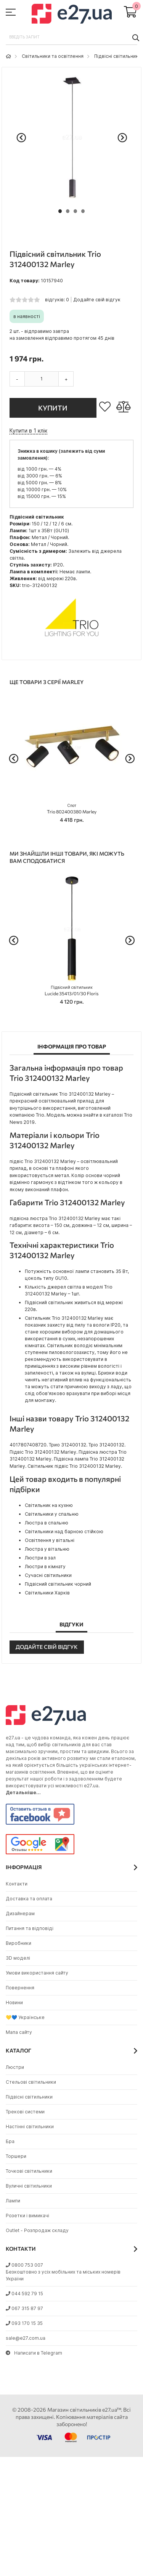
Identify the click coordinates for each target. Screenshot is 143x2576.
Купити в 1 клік (28, 430)
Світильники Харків (47, 1593)
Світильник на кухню (49, 1505)
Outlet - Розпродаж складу (37, 2230)
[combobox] (71, 37)
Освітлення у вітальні (49, 1540)
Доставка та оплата (29, 1898)
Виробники (18, 1943)
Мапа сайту (19, 2032)
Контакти (16, 1884)
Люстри (15, 2067)
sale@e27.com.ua (25, 2338)
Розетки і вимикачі (27, 2215)
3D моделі (18, 1958)
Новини (14, 2002)
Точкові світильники (29, 2171)
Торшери (16, 2156)
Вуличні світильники (29, 2186)
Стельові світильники (31, 2082)
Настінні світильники (30, 2126)
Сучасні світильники (48, 1575)
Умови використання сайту (37, 1973)
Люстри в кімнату (45, 1566)
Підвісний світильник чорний (58, 1584)
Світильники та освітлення (53, 56)
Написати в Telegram (34, 2353)
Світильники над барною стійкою (64, 1531)
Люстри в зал (40, 1558)
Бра (10, 2141)
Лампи (13, 2201)
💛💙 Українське (25, 2017)
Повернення (20, 1987)
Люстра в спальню (46, 1523)
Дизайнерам (20, 1913)
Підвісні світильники (117, 56)
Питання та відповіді (29, 1928)
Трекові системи (25, 2112)
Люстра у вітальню (47, 1549)
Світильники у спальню (52, 1514)
